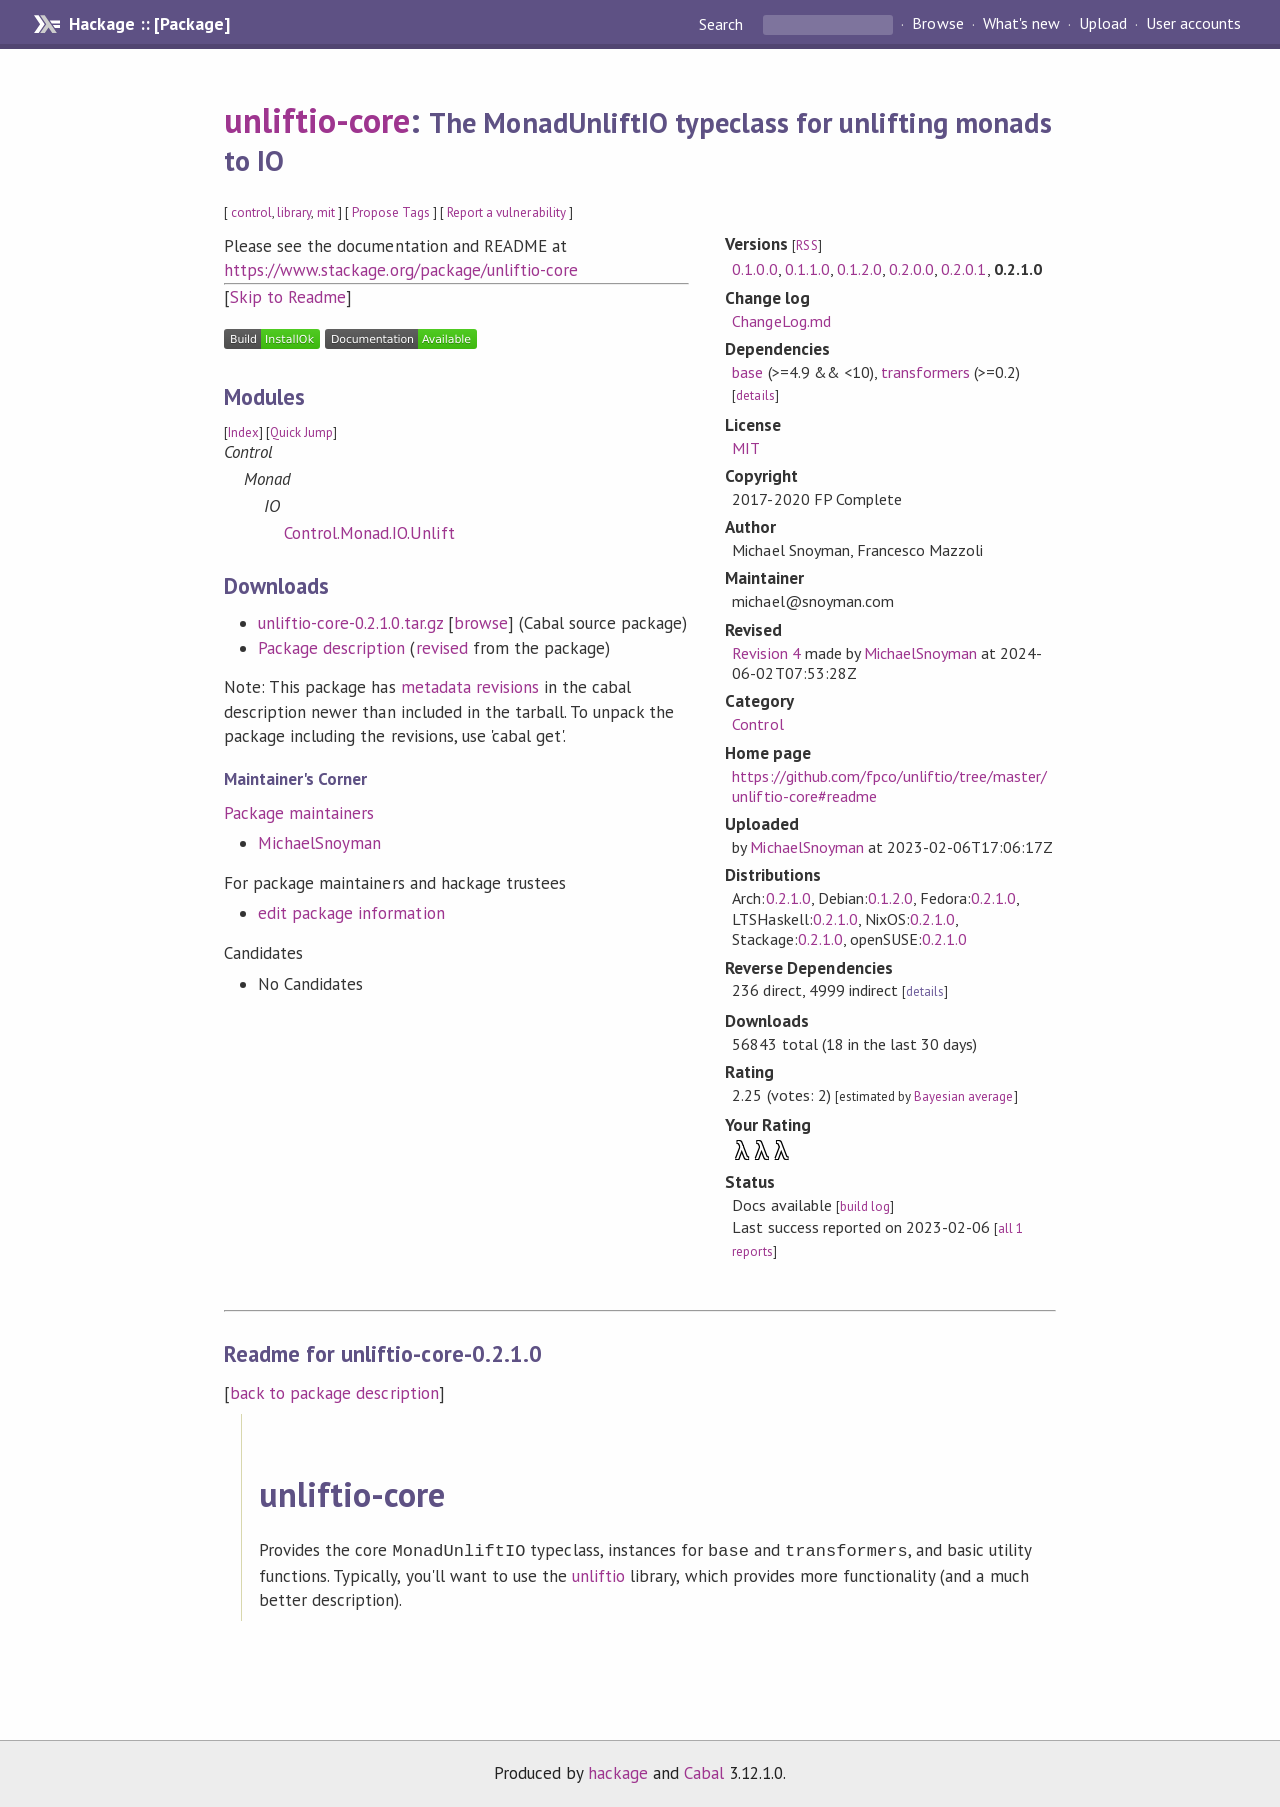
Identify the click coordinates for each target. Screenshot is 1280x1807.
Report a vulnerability (506, 212)
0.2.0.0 (911, 269)
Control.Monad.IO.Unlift (369, 533)
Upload (1103, 24)
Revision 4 (766, 653)
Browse (937, 24)
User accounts (1193, 24)
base (747, 372)
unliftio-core (317, 120)
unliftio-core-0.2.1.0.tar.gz (350, 623)
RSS (806, 245)
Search (723, 24)
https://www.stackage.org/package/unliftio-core (401, 270)
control (251, 212)
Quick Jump (301, 432)
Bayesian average (963, 1096)
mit (326, 212)
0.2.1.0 (788, 898)
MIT (746, 448)
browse (481, 623)
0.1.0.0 (754, 269)
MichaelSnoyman (319, 843)
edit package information (351, 913)
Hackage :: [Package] (149, 24)
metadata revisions (470, 687)
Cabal (704, 1771)
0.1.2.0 (859, 269)
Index (243, 432)
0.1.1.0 (807, 269)
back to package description (334, 1393)
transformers (925, 372)
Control (757, 724)
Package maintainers (299, 813)
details (755, 395)
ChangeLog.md (781, 321)
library (294, 212)
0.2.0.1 (963, 269)
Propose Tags (391, 212)
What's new (1021, 24)
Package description (331, 648)
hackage (618, 1771)
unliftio (598, 1574)
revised (442, 648)
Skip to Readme (288, 297)
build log (865, 1206)
